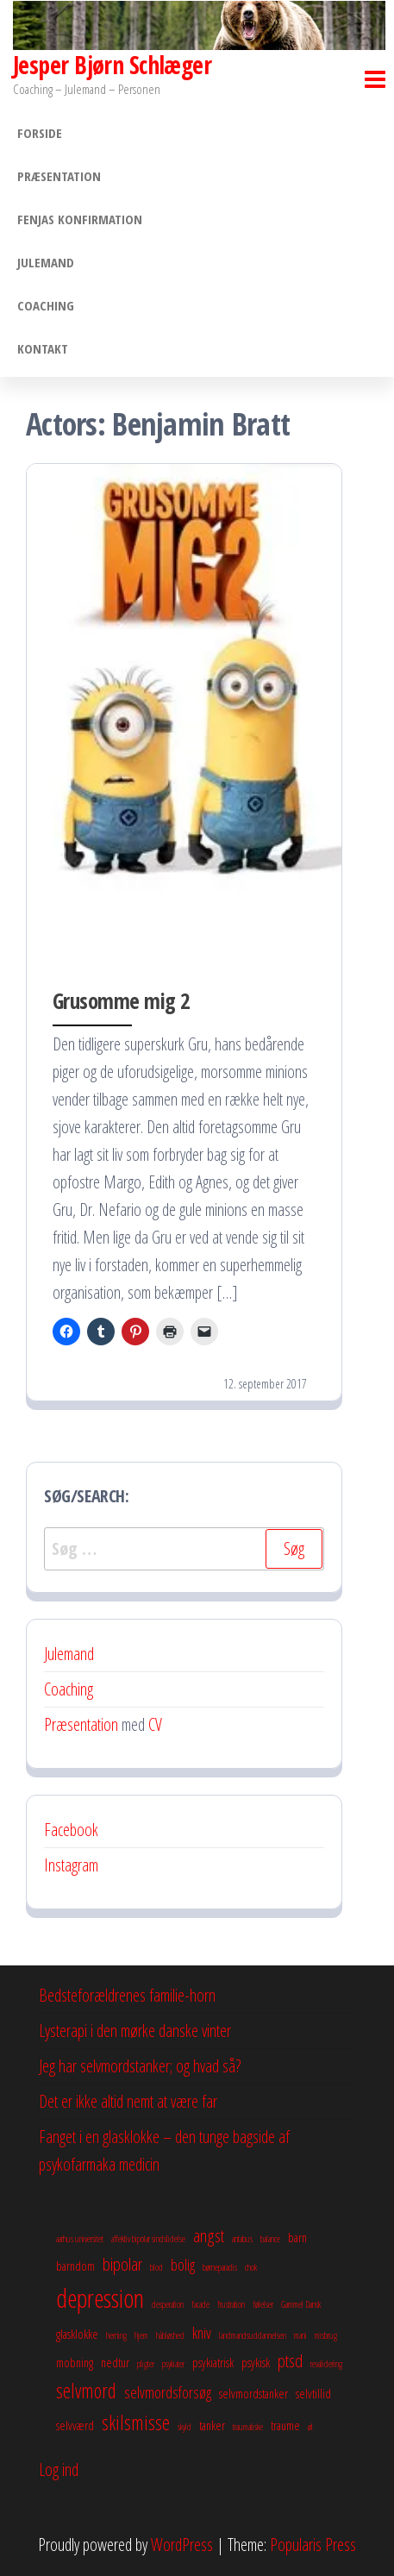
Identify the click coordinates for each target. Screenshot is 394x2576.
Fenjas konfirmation (79, 219)
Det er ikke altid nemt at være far (128, 2101)
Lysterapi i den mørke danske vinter (135, 2030)
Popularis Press (313, 2544)
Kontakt (42, 348)
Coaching (45, 305)
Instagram (71, 1865)
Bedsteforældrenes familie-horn (127, 1995)
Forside (39, 132)
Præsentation (59, 176)
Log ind (58, 2469)
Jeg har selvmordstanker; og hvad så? (140, 2066)
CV (155, 1724)
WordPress (182, 2544)
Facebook (71, 1829)
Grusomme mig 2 (122, 1000)
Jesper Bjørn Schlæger (112, 64)
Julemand (45, 262)
